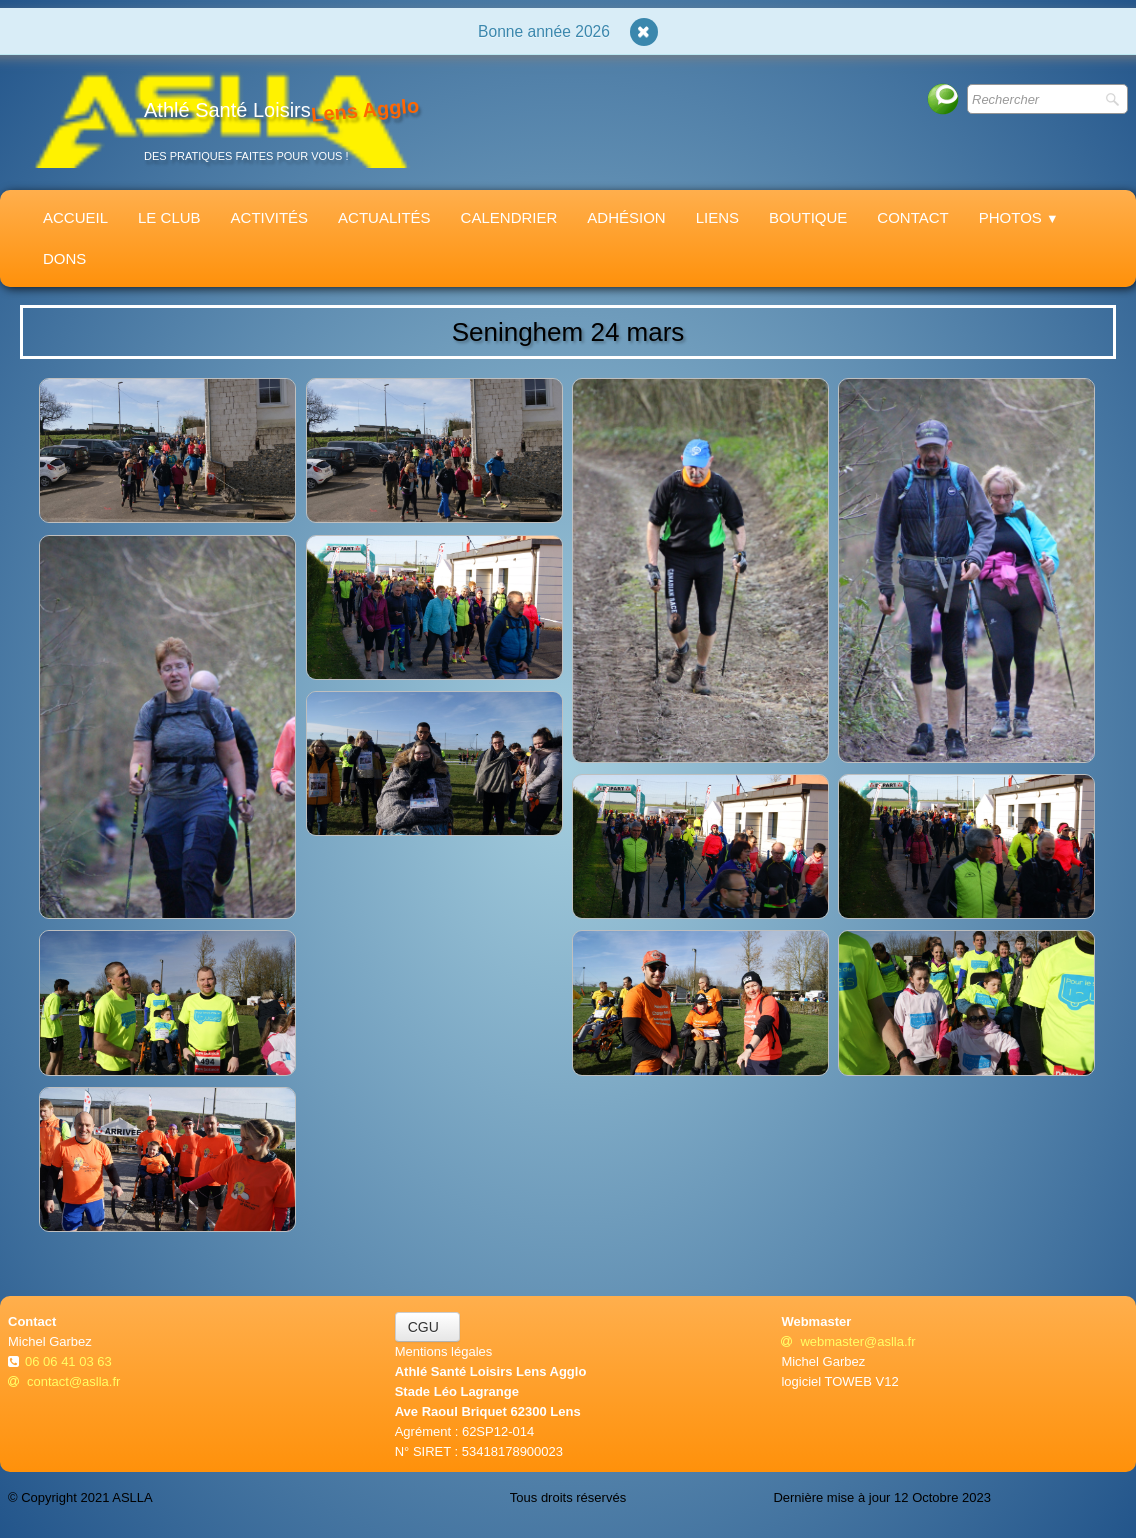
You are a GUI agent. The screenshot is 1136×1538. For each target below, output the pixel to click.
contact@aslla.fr (64, 1381)
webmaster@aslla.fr (848, 1341)
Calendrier (509, 217)
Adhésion (626, 217)
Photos (1019, 217)
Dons (64, 258)
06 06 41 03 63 (70, 1361)
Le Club (169, 217)
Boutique (808, 217)
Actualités (384, 217)
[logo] (221, 118)
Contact (912, 217)
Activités (270, 217)
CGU (427, 1327)
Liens (717, 217)
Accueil (75, 217)
